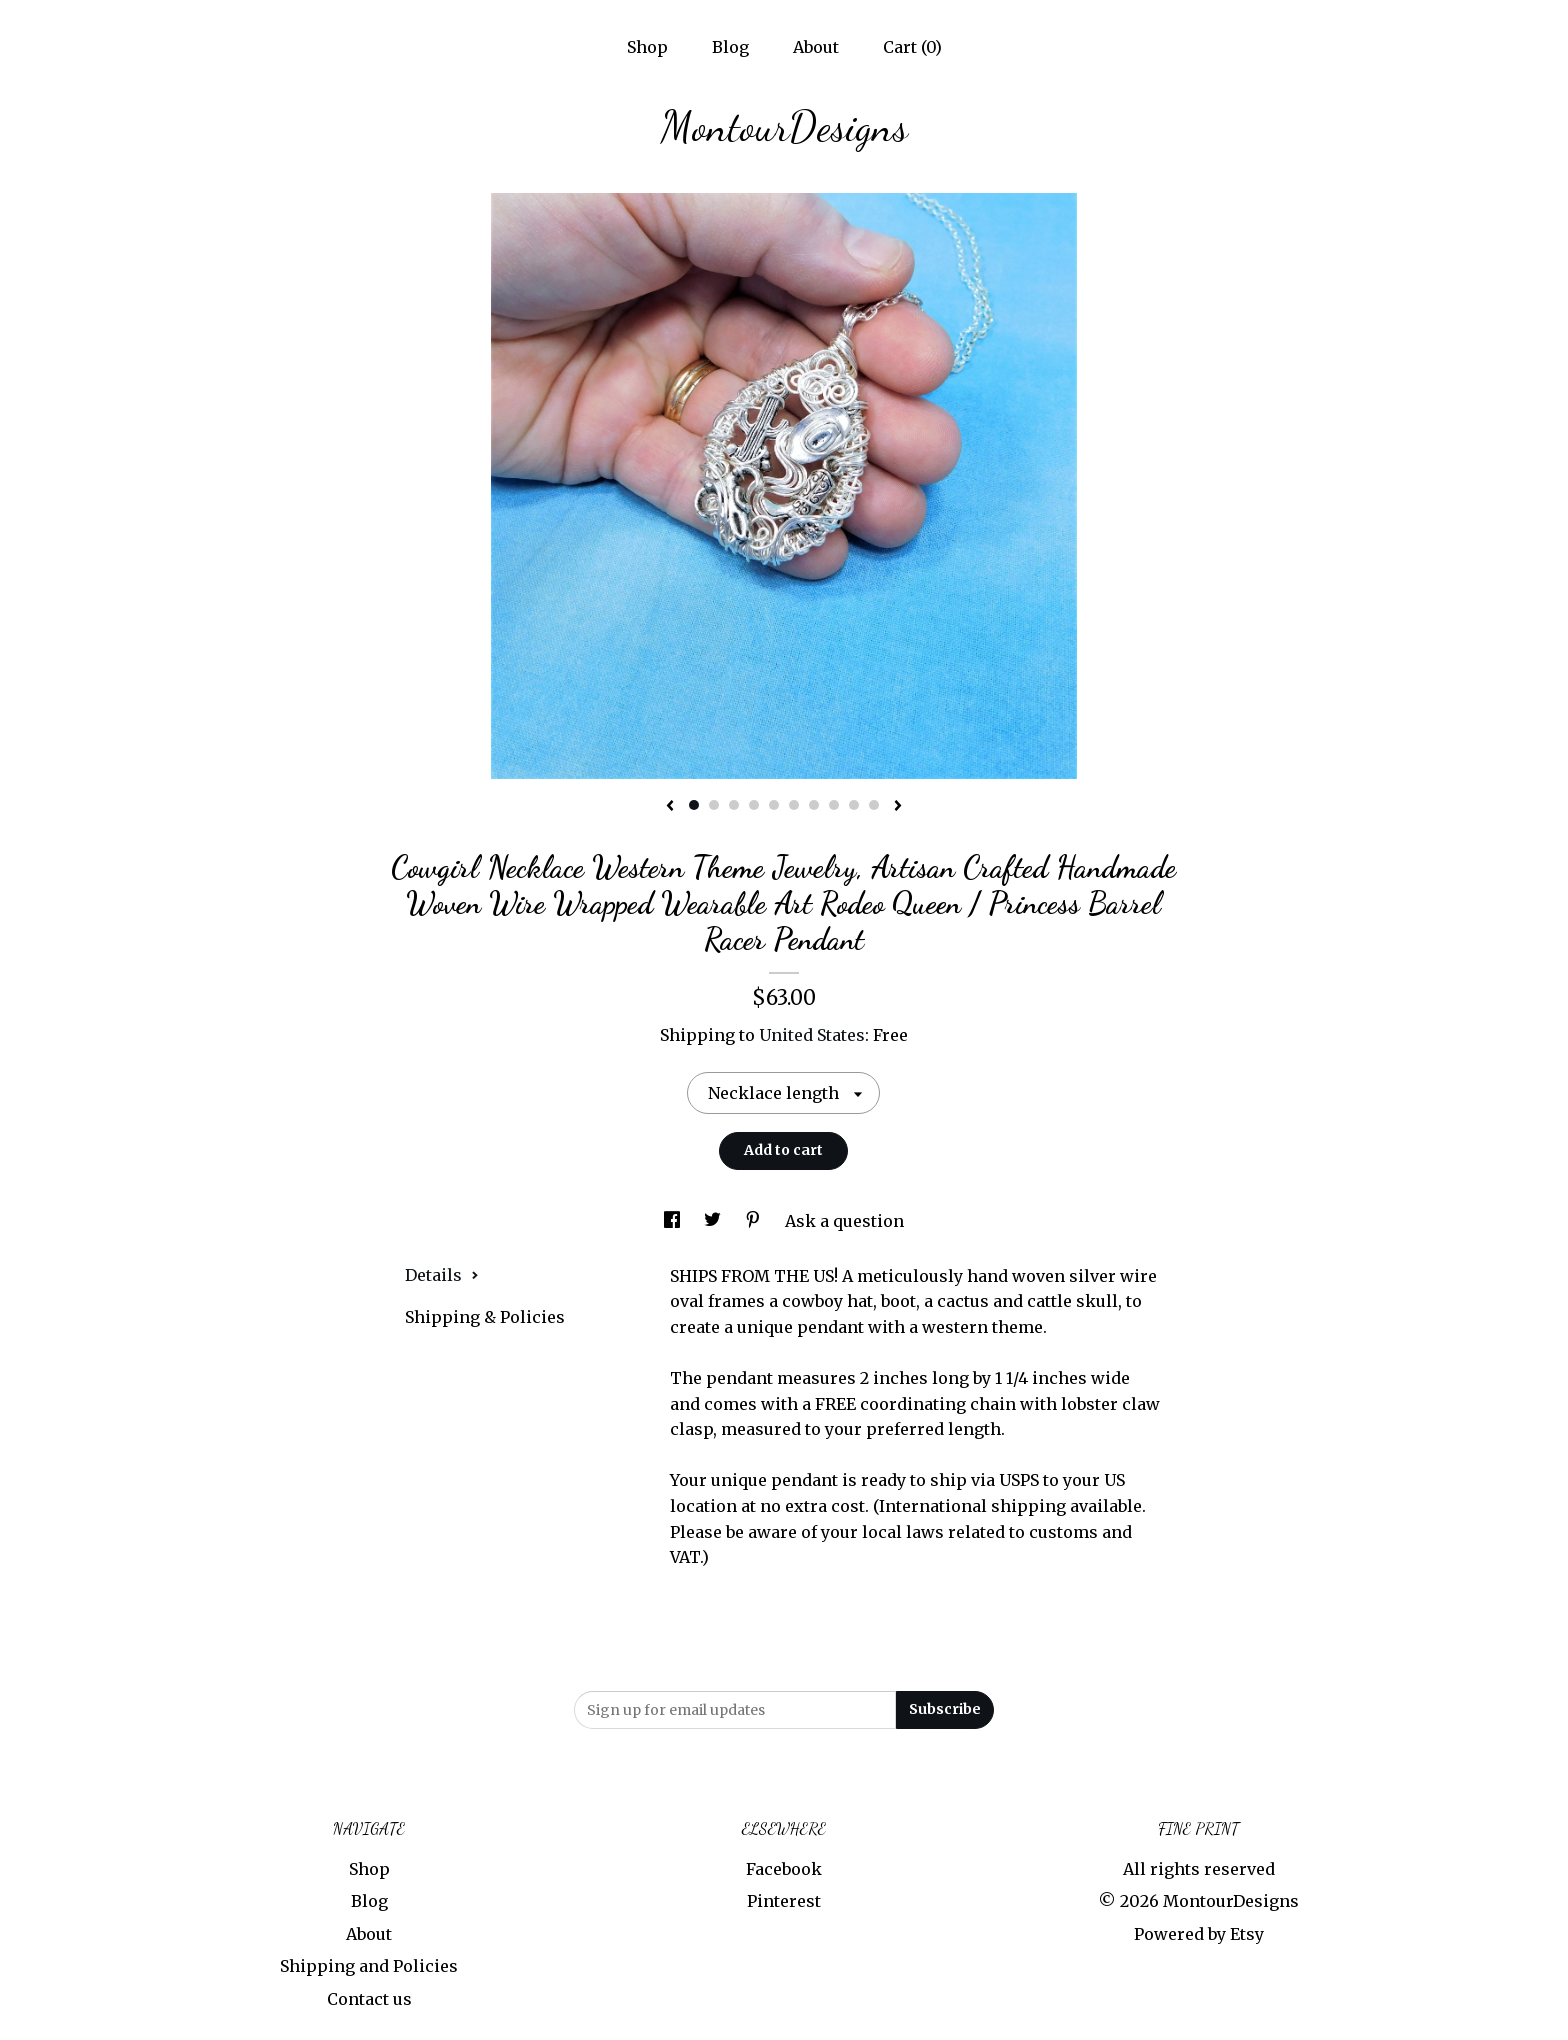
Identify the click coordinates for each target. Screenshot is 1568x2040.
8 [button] (834, 805)
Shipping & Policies (485, 1317)
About (816, 47)
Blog (730, 47)
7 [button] (814, 805)
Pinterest (784, 1901)
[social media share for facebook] (674, 1221)
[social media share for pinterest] (755, 1221)
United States (812, 1035)
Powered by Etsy (1199, 1934)
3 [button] (734, 805)
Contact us (369, 1999)
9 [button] (854, 805)
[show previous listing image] (670, 807)
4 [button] (754, 805)
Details (442, 1275)
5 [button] (774, 805)
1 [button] (694, 805)
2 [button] (714, 805)
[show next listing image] (898, 807)
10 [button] (874, 805)
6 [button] (794, 805)
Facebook (784, 1869)
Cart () (912, 47)
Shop (647, 47)
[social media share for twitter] (714, 1221)
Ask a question (844, 1221)
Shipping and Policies (369, 1966)
